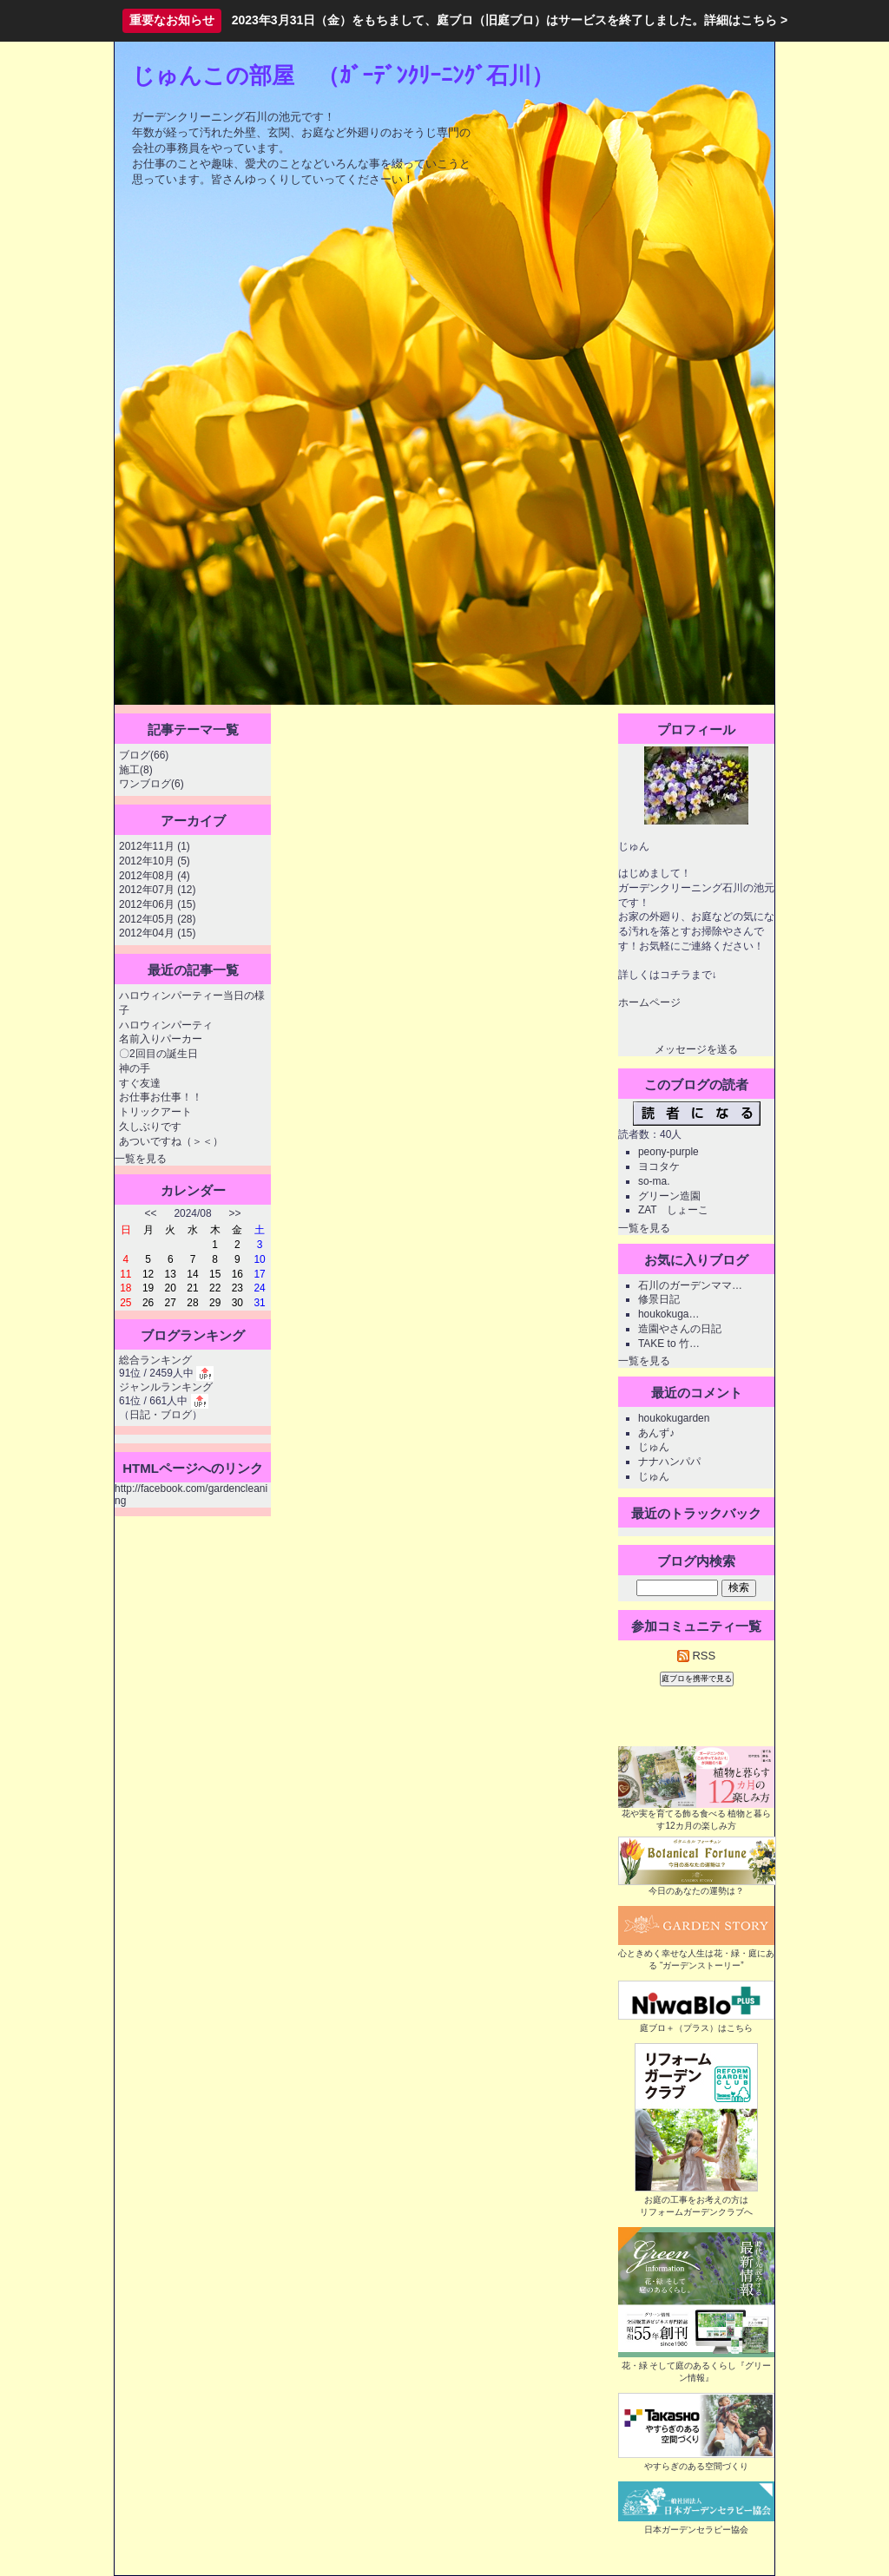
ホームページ (649, 1002)
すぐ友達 (140, 1083)
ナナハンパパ (669, 1462)
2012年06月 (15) (157, 904)
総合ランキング (155, 1360)
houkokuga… (668, 1314)
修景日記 (659, 1299)
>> (235, 1213)
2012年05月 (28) (157, 919)
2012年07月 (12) (157, 890)
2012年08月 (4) (154, 876)
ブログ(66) (143, 755)
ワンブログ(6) (151, 784)
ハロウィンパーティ (166, 1025)
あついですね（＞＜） (171, 1141)
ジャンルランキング (166, 1387)
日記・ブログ (160, 1415)
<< (151, 1213)
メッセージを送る (696, 1049)
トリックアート (155, 1112)
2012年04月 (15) (157, 933)
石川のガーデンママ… (690, 1285)
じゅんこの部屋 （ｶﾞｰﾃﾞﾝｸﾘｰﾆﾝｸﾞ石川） (343, 75)
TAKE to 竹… (669, 1343)
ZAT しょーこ (673, 1210)
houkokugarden (673, 1418)
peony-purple (668, 1152)
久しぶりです (150, 1126)
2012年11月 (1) (154, 846)
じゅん (653, 1447)
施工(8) (136, 770)
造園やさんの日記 (679, 1329)
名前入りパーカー (160, 1039)
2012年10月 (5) (154, 861)
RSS (696, 1655)
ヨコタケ (659, 1166)
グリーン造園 (669, 1196)
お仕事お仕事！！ (160, 1097)
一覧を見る (141, 1159)
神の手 (134, 1068)
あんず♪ (656, 1433)
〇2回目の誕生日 (158, 1054)
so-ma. (654, 1181)
